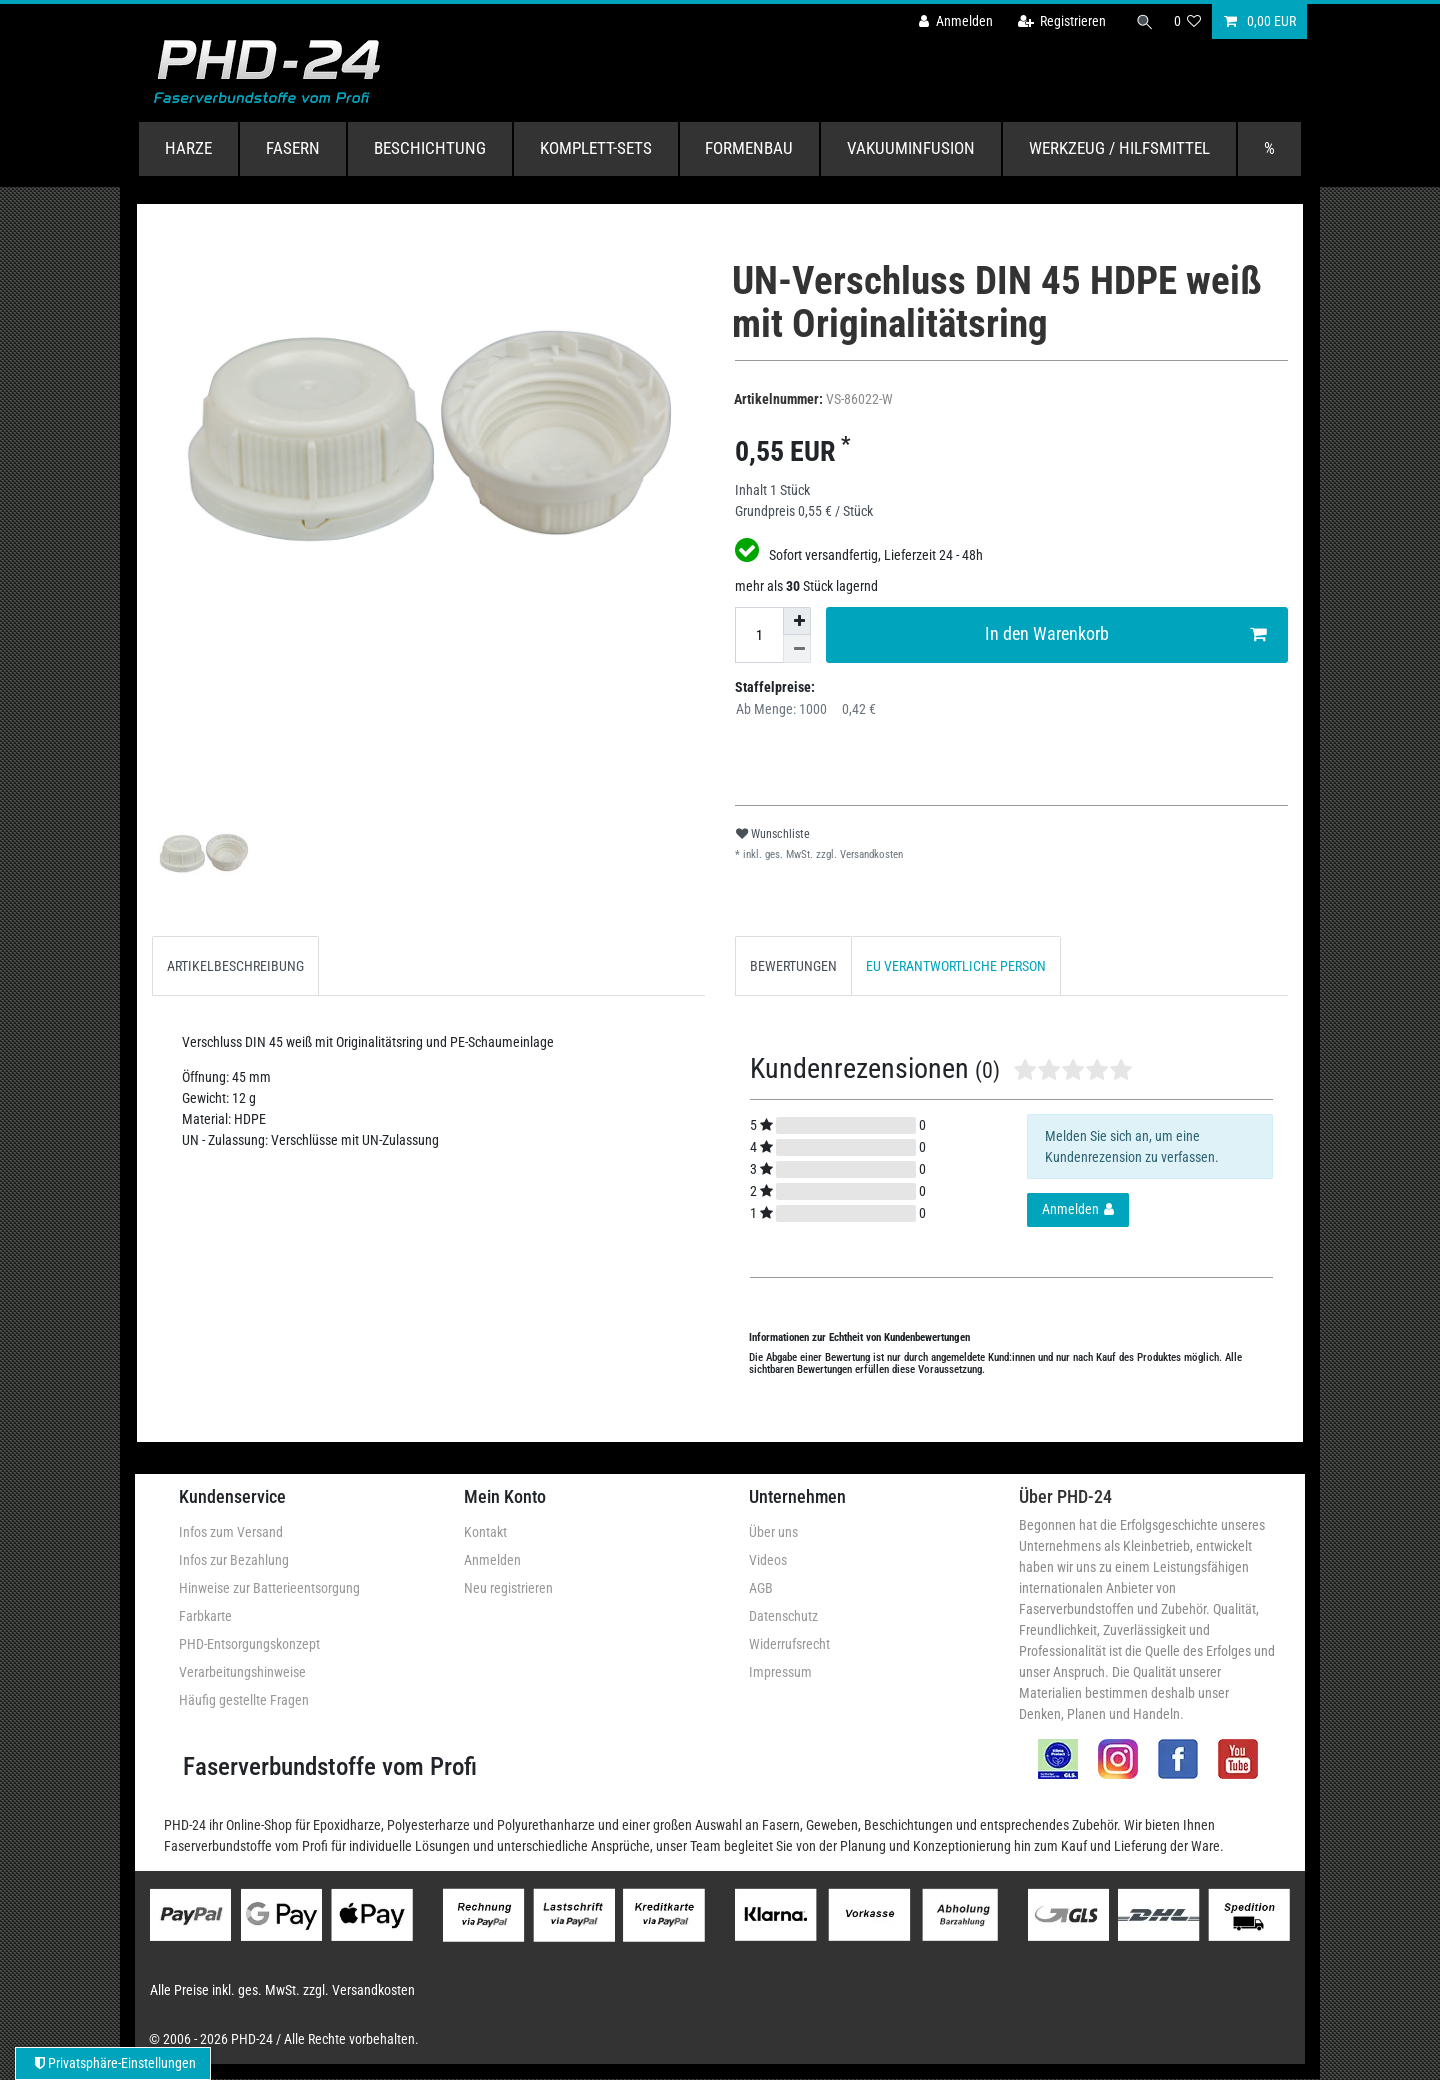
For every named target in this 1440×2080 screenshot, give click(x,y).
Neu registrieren (508, 1588)
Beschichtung (430, 148)
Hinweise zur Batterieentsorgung (269, 1588)
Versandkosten (870, 854)
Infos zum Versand (231, 1532)
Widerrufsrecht (789, 1644)
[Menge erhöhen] (797, 621)
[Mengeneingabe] (759, 635)
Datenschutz (783, 1616)
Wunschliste (773, 834)
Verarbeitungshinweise (242, 1672)
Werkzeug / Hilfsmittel (1119, 148)
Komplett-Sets (596, 148)
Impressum (780, 1672)
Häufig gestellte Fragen (244, 1700)
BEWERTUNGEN (793, 966)
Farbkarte (205, 1616)
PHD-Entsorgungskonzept (249, 1644)
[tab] (235, 965)
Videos (768, 1560)
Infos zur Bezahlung (234, 1560)
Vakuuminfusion (911, 148)
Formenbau (749, 148)
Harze (188, 148)
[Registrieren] (1057, 21)
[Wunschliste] (1188, 21)
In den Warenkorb (1126, 634)
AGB (761, 1588)
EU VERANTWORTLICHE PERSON (956, 966)
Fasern (293, 148)
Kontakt (485, 1532)
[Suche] (1143, 21)
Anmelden (492, 1560)
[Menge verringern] (797, 649)
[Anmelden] (951, 21)
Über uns (773, 1532)
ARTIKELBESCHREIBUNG (235, 966)
